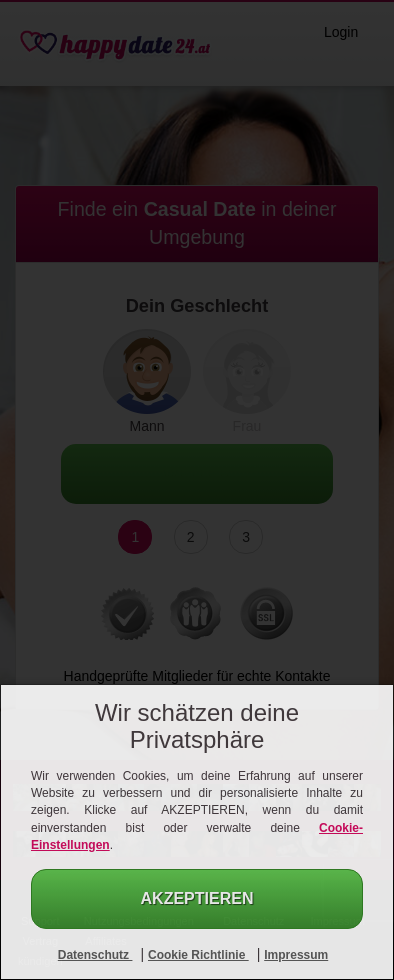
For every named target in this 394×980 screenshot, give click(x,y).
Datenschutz (95, 955)
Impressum (296, 955)
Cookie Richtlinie (198, 955)
